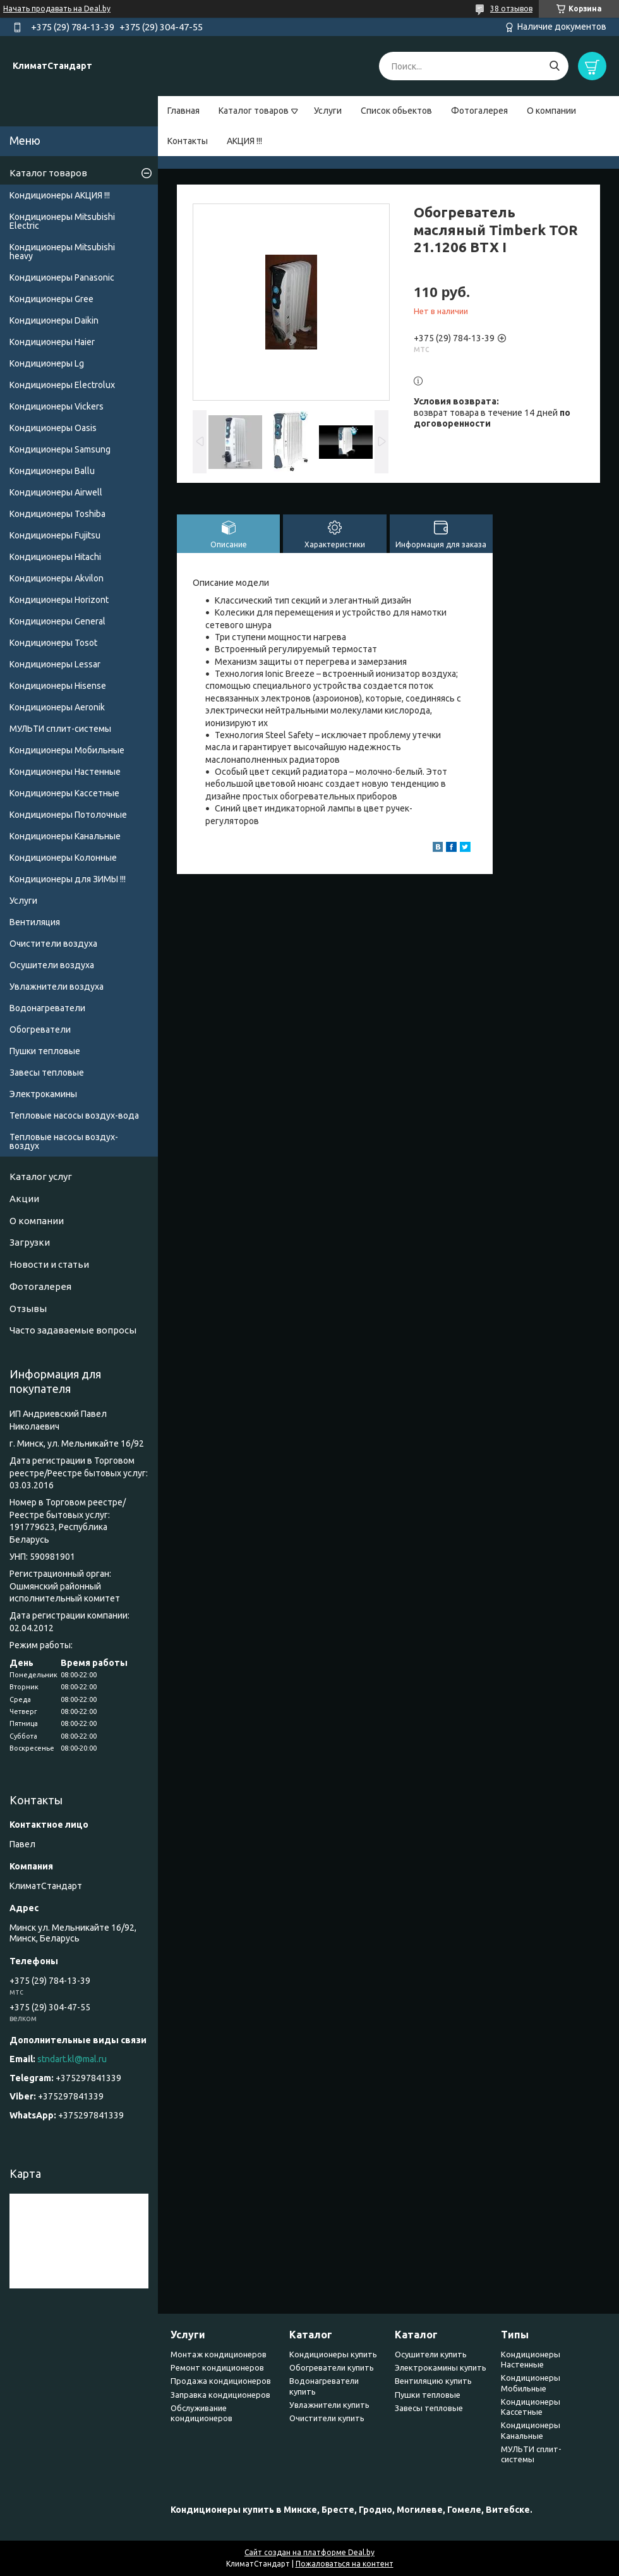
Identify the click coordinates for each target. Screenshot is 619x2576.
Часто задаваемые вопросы (72, 1330)
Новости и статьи (49, 1264)
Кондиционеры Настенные (65, 772)
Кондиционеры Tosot (53, 643)
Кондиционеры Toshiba (57, 514)
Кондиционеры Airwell (55, 492)
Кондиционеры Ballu (52, 471)
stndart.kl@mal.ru (72, 2059)
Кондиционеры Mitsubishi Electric (62, 221)
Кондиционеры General (57, 621)
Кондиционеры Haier (52, 342)
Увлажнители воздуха (56, 986)
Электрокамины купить (440, 2367)
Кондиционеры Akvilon (56, 578)
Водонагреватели (47, 1008)
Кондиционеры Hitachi (55, 557)
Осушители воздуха (51, 965)
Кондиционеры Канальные (65, 836)
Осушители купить (431, 2354)
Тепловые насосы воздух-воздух (63, 1141)
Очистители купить (326, 2418)
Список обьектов (396, 111)
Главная (183, 111)
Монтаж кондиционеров (219, 2354)
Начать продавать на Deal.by (57, 8)
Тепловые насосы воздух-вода (74, 1115)
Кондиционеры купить (333, 2354)
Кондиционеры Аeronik (57, 707)
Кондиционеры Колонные (63, 858)
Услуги (328, 111)
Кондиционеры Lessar (54, 664)
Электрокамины (43, 1094)
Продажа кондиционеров (221, 2380)
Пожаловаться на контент (345, 2564)
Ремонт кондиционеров (217, 2367)
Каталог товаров (254, 111)
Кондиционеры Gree (51, 299)
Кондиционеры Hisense (57, 686)
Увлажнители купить (329, 2404)
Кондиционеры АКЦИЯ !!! (59, 195)
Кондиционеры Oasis (53, 428)
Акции (24, 1198)
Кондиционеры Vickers (56, 406)
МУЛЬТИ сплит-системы (60, 729)
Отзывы (28, 1308)
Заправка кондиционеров (220, 2394)
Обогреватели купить (331, 2367)
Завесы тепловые (46, 1072)
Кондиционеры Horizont (59, 600)
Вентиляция (34, 922)
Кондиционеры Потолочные (68, 815)
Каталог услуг (40, 1176)
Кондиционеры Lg (46, 363)
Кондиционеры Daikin (54, 320)
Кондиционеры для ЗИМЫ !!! (67, 879)
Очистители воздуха (53, 944)
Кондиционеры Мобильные (66, 750)
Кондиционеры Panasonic (61, 277)
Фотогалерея (479, 111)
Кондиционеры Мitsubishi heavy (62, 251)
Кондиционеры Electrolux (62, 385)
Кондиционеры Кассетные (64, 793)
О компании (551, 111)
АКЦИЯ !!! (244, 141)
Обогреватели (40, 1029)
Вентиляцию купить (433, 2380)
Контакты (187, 141)
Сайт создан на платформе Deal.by (309, 2552)
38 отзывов (511, 8)
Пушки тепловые (44, 1051)
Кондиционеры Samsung (60, 449)
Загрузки (29, 1242)
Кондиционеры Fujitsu (54, 535)
